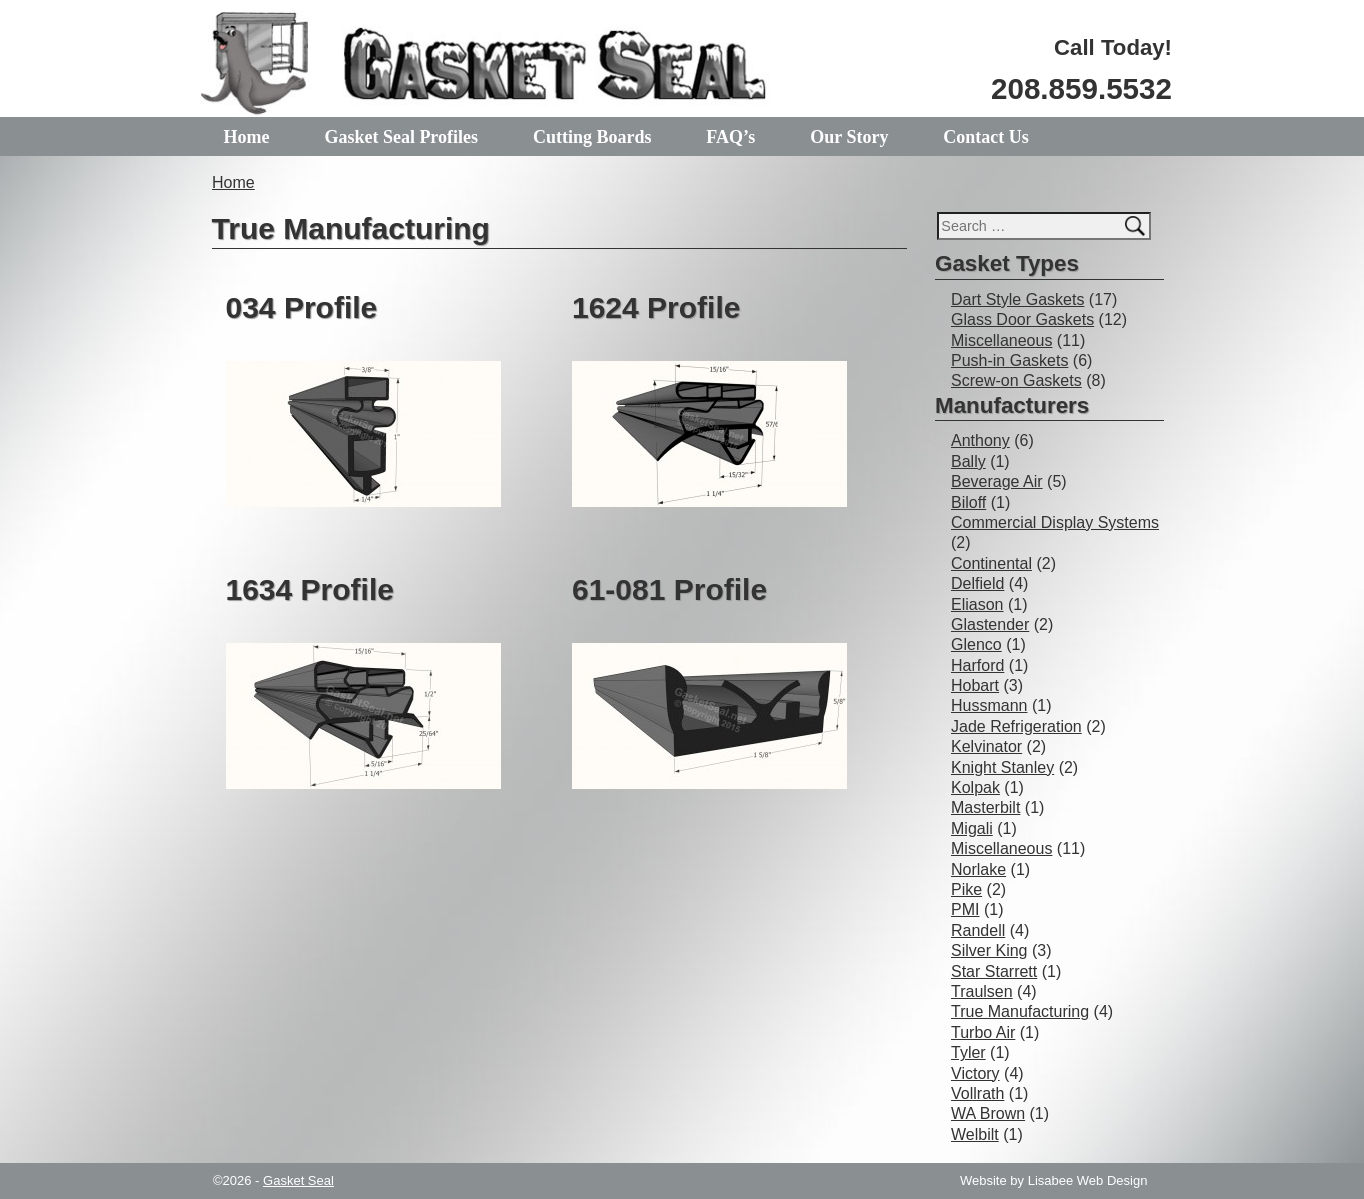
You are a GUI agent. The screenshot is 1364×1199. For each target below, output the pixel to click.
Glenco (976, 644)
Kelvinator (986, 746)
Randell (978, 930)
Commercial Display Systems (1055, 522)
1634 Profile (310, 589)
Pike (966, 889)
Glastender (990, 624)
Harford (977, 665)
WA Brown (988, 1113)
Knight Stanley (1002, 767)
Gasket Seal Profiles (401, 137)
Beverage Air (997, 481)
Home (247, 137)
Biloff (968, 502)
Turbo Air (983, 1032)
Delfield (977, 583)
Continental (991, 563)
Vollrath (977, 1093)
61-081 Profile (669, 589)
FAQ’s (730, 137)
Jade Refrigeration (1016, 726)
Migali (972, 828)
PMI (965, 909)
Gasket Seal (298, 1180)
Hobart (975, 685)
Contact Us (986, 137)
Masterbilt (985, 807)
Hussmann (989, 705)
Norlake (978, 869)
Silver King (989, 950)
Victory (975, 1073)
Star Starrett (994, 971)
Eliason (977, 604)
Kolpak (975, 787)
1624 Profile (656, 307)
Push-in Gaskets (1009, 360)
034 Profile (302, 307)
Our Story (849, 137)
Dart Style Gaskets (1017, 299)
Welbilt (975, 1134)
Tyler (968, 1052)
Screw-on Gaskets (1016, 380)
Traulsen (982, 991)
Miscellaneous (1001, 340)
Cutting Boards (592, 137)
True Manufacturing (1020, 1011)
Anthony (980, 440)
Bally (968, 461)
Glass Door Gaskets (1022, 319)
